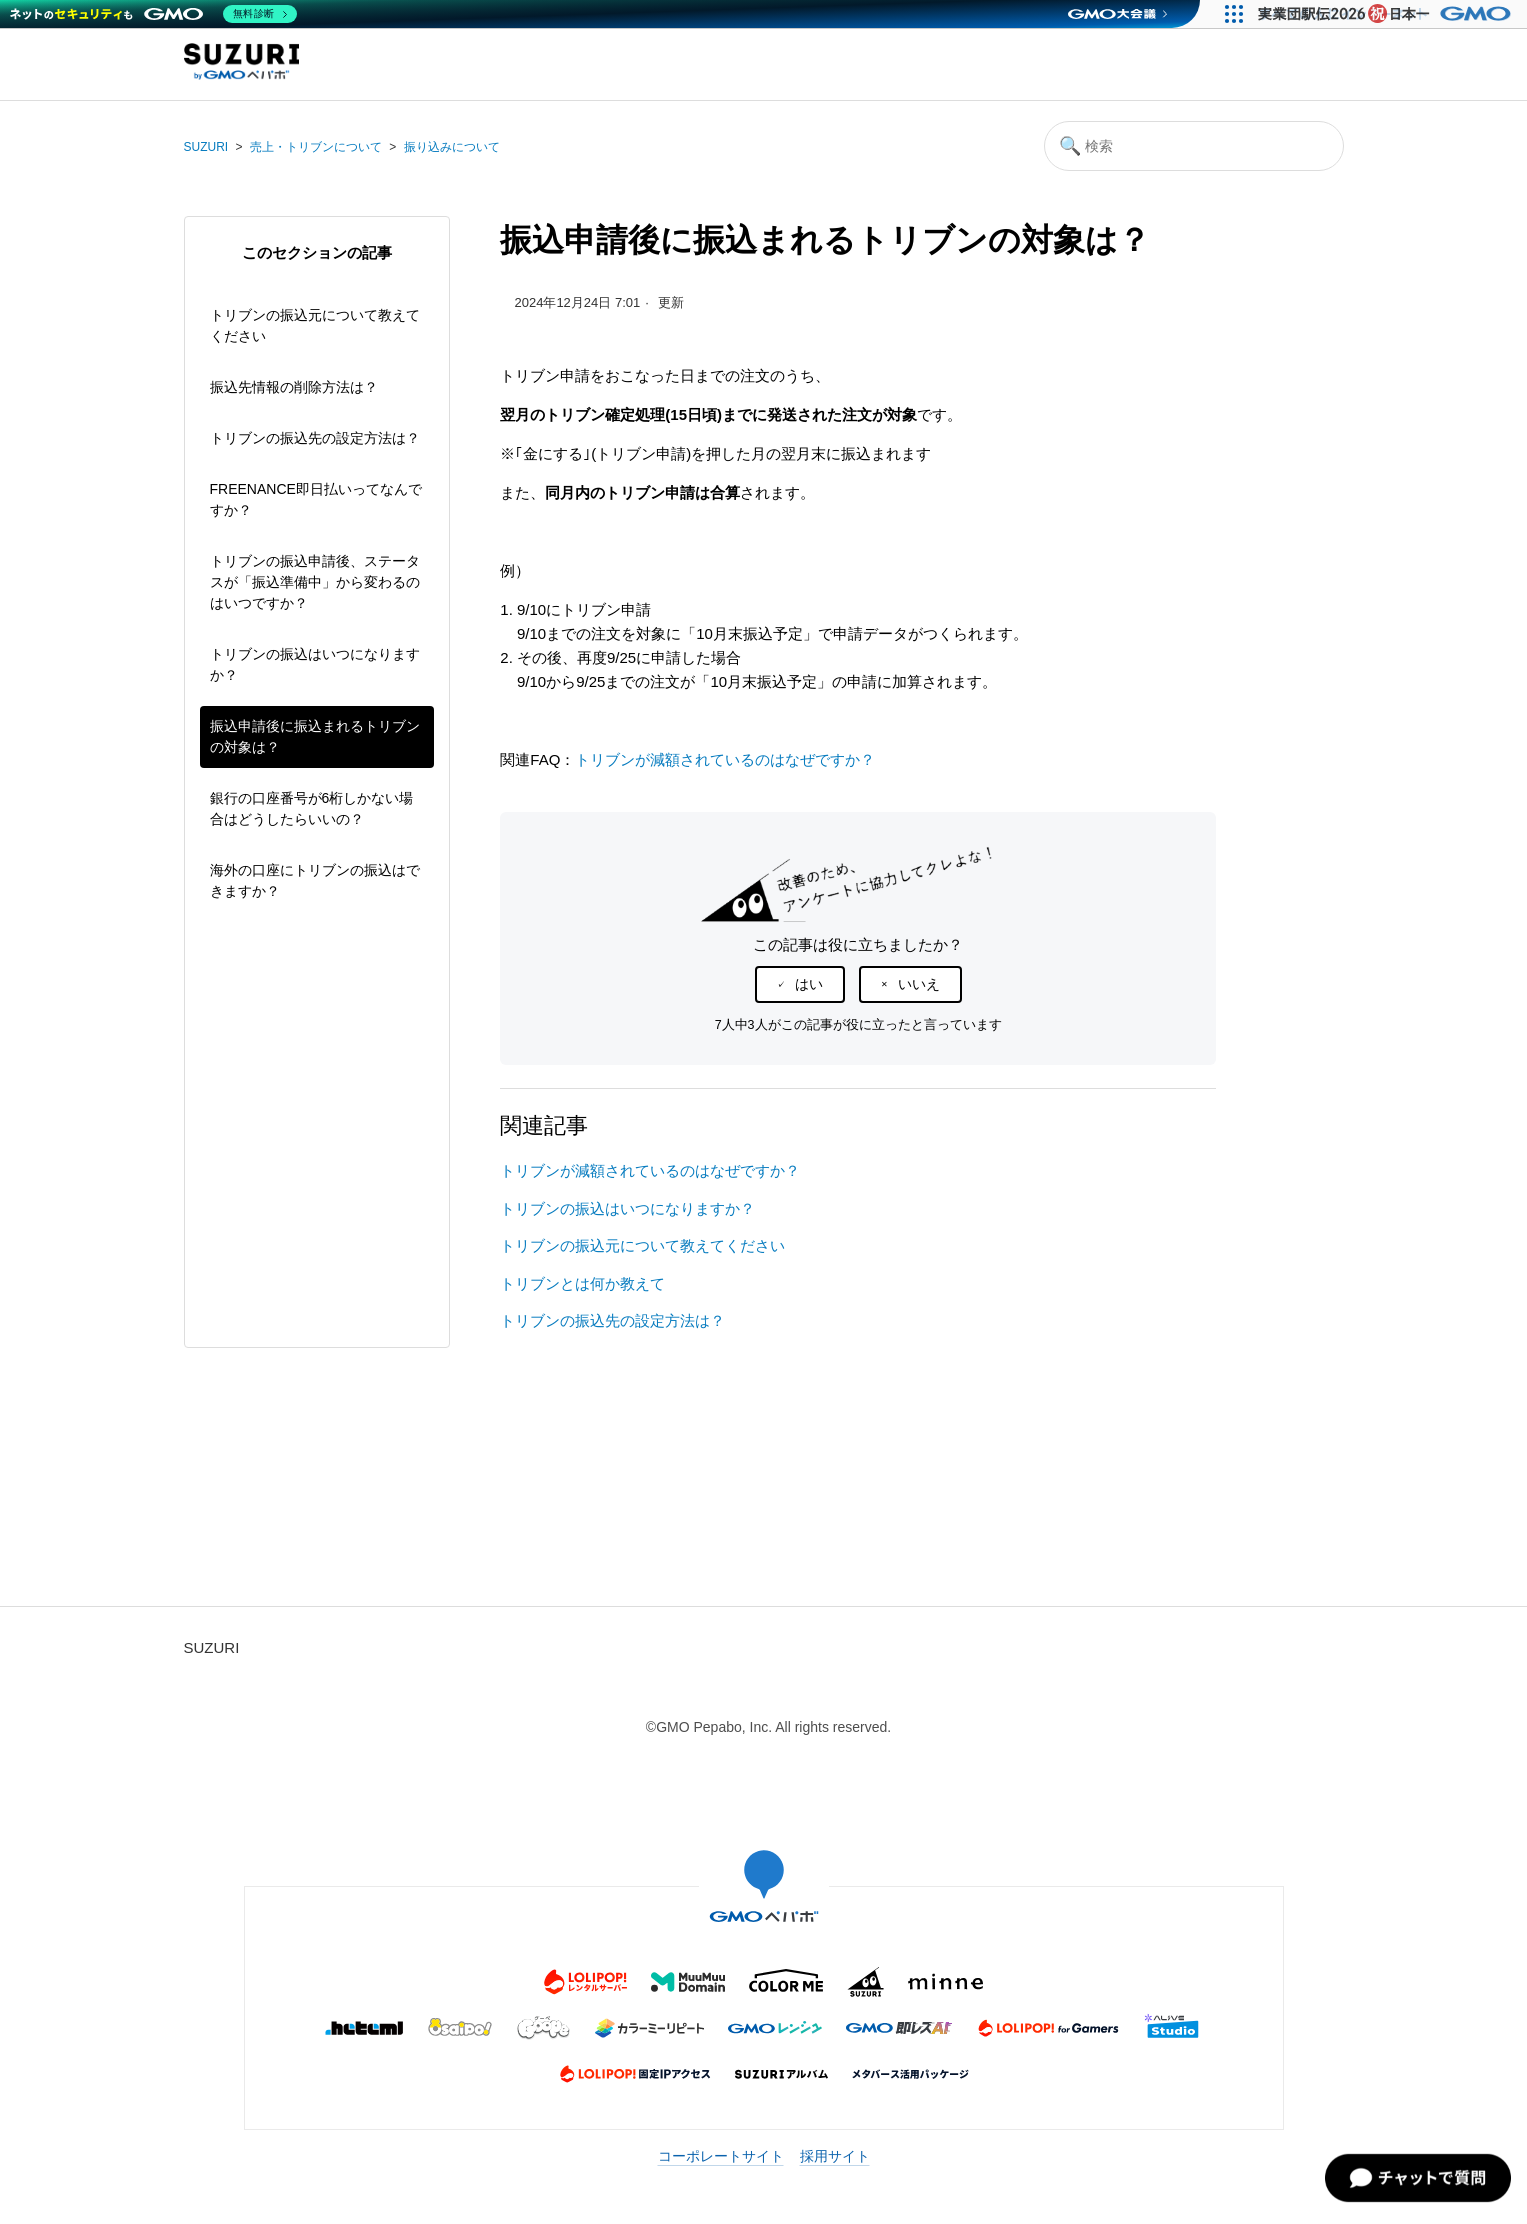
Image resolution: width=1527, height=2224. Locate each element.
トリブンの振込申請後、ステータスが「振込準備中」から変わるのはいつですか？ (315, 582)
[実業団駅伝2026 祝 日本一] (1387, 14)
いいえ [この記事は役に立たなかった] (919, 984)
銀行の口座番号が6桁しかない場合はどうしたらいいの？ (312, 808)
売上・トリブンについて (316, 147)
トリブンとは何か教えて (582, 1283)
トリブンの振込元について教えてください (315, 325)
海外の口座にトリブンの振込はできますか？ (315, 880)
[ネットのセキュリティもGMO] (153, 14)
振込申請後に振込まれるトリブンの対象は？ (315, 736)
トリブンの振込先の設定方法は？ (315, 438)
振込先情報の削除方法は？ (294, 387)
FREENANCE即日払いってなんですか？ (316, 499)
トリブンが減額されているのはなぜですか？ (725, 759)
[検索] (1194, 146)
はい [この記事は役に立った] (809, 984)
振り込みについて (452, 147)
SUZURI (206, 147)
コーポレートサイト (721, 2156)
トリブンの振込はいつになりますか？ (315, 664)
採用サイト (835, 2156)
